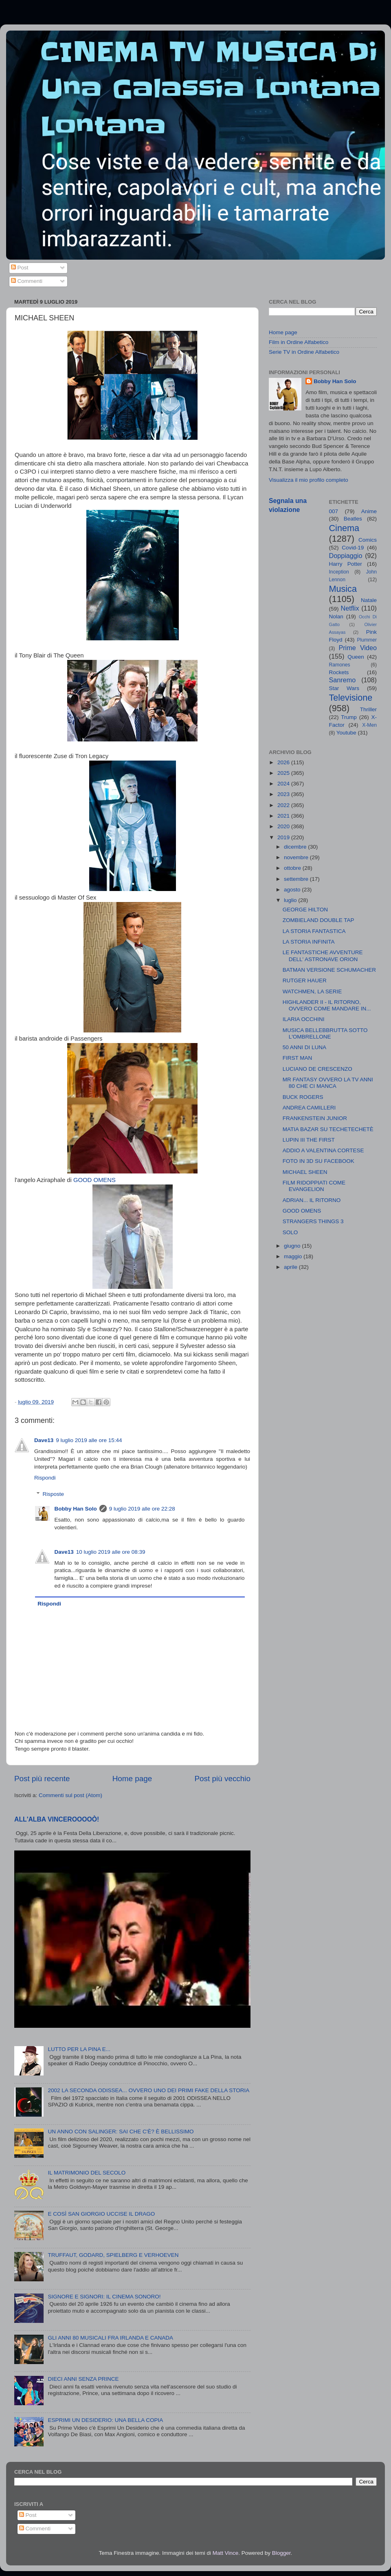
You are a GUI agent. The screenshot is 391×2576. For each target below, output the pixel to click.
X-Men (369, 725)
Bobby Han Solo (76, 1509)
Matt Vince (226, 2553)
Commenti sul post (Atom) (70, 1795)
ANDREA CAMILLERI (309, 1108)
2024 (284, 784)
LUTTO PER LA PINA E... (79, 2049)
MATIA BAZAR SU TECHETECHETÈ (328, 1129)
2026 (284, 762)
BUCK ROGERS (303, 1097)
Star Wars (344, 688)
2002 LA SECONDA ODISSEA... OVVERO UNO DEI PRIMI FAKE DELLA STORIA (148, 2090)
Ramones (339, 665)
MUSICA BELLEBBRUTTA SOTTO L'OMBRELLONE (325, 1033)
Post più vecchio (222, 1778)
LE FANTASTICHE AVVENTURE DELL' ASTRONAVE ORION (323, 955)
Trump (349, 717)
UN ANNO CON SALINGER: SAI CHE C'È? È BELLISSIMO (120, 2131)
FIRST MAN (297, 1058)
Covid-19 (353, 548)
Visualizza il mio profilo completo (308, 480)
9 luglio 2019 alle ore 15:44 (89, 1440)
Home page (132, 1778)
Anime (369, 511)
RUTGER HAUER (305, 980)
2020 (284, 826)
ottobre (293, 868)
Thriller (368, 709)
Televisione (351, 698)
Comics (367, 540)
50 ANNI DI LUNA (304, 1047)
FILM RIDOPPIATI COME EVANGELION (314, 1186)
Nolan (336, 616)
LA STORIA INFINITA (309, 942)
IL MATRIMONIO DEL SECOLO (86, 2173)
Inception (339, 572)
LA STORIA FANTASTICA (314, 931)
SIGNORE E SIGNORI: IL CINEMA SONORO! (104, 2297)
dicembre (296, 847)
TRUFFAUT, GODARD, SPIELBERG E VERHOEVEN (113, 2255)
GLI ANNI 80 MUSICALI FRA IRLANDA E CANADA (110, 2338)
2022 (284, 805)
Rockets (339, 672)
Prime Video (357, 647)
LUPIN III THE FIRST (309, 1140)
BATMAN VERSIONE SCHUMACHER (329, 970)
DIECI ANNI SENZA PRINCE (83, 2379)
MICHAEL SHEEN (305, 1172)
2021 (284, 816)
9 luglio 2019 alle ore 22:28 (142, 1509)
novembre (297, 857)
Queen (355, 657)
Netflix (350, 608)
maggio (293, 1256)
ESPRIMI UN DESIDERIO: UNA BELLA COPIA (105, 2420)
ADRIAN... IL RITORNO (312, 1200)
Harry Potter (345, 564)
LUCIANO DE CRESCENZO (317, 1069)
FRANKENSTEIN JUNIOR (315, 1118)
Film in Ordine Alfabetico (298, 342)
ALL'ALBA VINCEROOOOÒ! (56, 1819)
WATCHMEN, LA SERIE (312, 991)
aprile (291, 1267)
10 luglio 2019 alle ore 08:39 (110, 1552)
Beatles (353, 519)
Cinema (344, 528)
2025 (284, 773)
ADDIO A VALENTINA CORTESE (323, 1150)
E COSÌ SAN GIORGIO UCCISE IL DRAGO (101, 2214)
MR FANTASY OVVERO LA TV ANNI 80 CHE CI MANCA (328, 1082)
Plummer (367, 640)
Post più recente (42, 1778)
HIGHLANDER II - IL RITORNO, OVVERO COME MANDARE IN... (327, 1005)
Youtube (346, 733)
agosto (293, 890)
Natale (369, 600)
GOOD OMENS (94, 1180)
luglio (291, 900)
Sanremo (342, 680)
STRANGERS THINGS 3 (313, 1221)
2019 (284, 837)
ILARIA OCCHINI (304, 1019)
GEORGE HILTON (305, 909)
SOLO (290, 1232)
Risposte (53, 1494)
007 (333, 511)
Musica (343, 589)
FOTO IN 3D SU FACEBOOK (318, 1161)
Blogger (281, 2553)
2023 (284, 794)
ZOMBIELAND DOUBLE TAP (318, 920)
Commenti (26, 281)
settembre (297, 879)
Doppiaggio (345, 555)
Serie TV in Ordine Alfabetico (304, 352)
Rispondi (45, 1478)
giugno (293, 1246)
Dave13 (43, 1440)
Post (20, 268)
